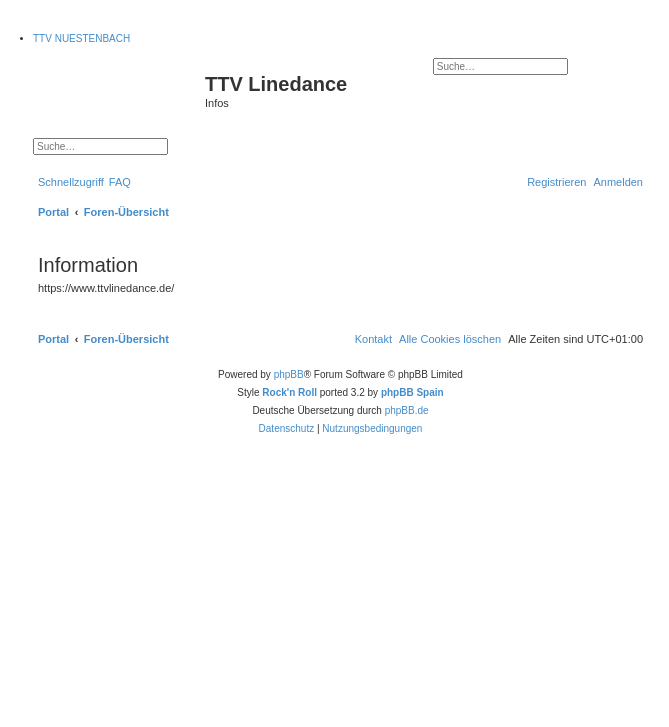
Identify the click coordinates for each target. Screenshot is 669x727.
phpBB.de (407, 410)
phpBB (289, 374)
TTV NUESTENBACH (81, 38)
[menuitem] (120, 182)
